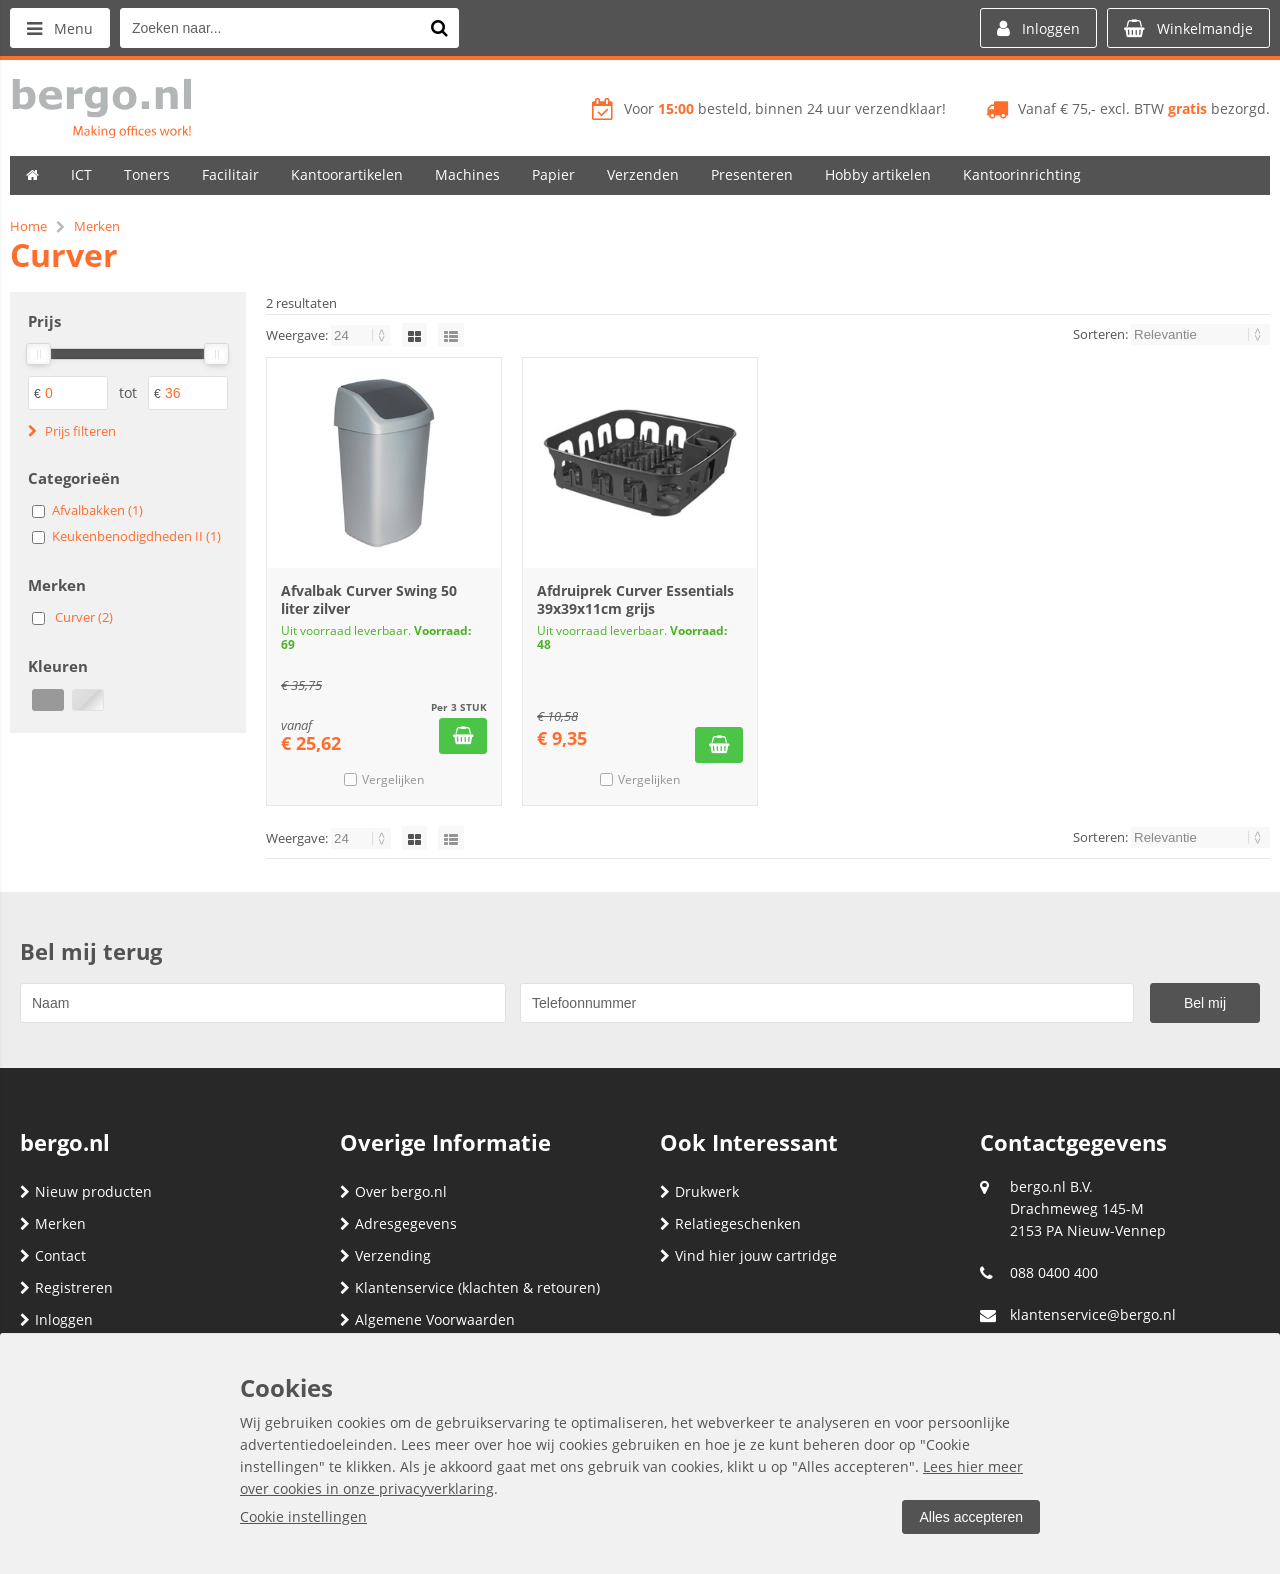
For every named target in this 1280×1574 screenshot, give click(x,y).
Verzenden (643, 174)
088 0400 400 (1054, 1272)
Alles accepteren (971, 1517)
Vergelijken (393, 779)
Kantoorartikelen (347, 174)
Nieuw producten (86, 1191)
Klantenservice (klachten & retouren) (470, 1287)
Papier (553, 174)
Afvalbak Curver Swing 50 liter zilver (369, 599)
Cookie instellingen (303, 1516)
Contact (53, 1255)
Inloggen (56, 1319)
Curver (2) (84, 617)
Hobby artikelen (878, 174)
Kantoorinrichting (1022, 174)
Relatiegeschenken (730, 1223)
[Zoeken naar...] (439, 28)
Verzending (385, 1255)
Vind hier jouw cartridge (748, 1255)
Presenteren (752, 174)
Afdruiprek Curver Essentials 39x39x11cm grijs (635, 599)
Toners (147, 174)
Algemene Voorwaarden (427, 1319)
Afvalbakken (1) (97, 510)
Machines (467, 174)
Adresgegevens (398, 1223)
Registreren (66, 1287)
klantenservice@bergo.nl (1093, 1314)
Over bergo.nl (393, 1191)
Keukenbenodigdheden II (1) (136, 536)
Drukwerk (699, 1191)
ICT (81, 174)
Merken (53, 1223)
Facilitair (230, 174)
